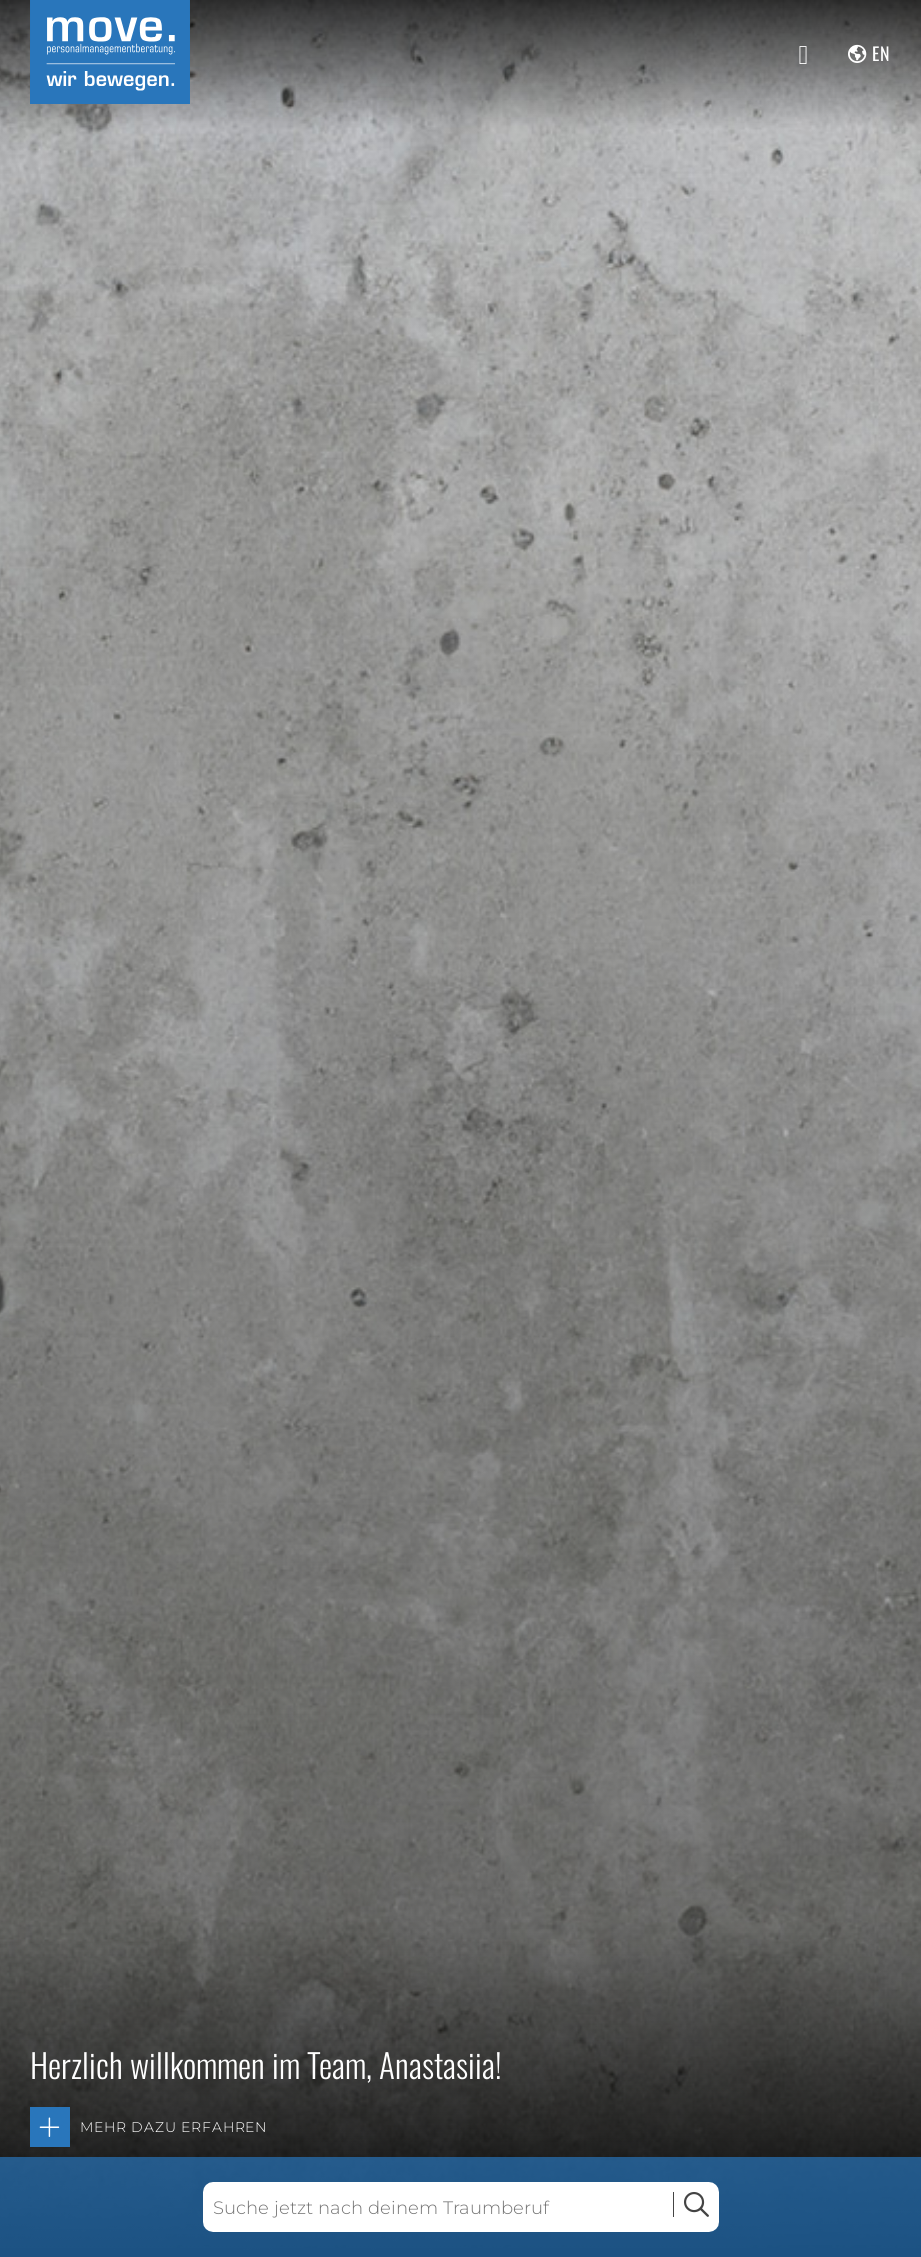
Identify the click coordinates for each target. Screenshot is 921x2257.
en (881, 53)
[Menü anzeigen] (804, 54)
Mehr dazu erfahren (173, 2127)
